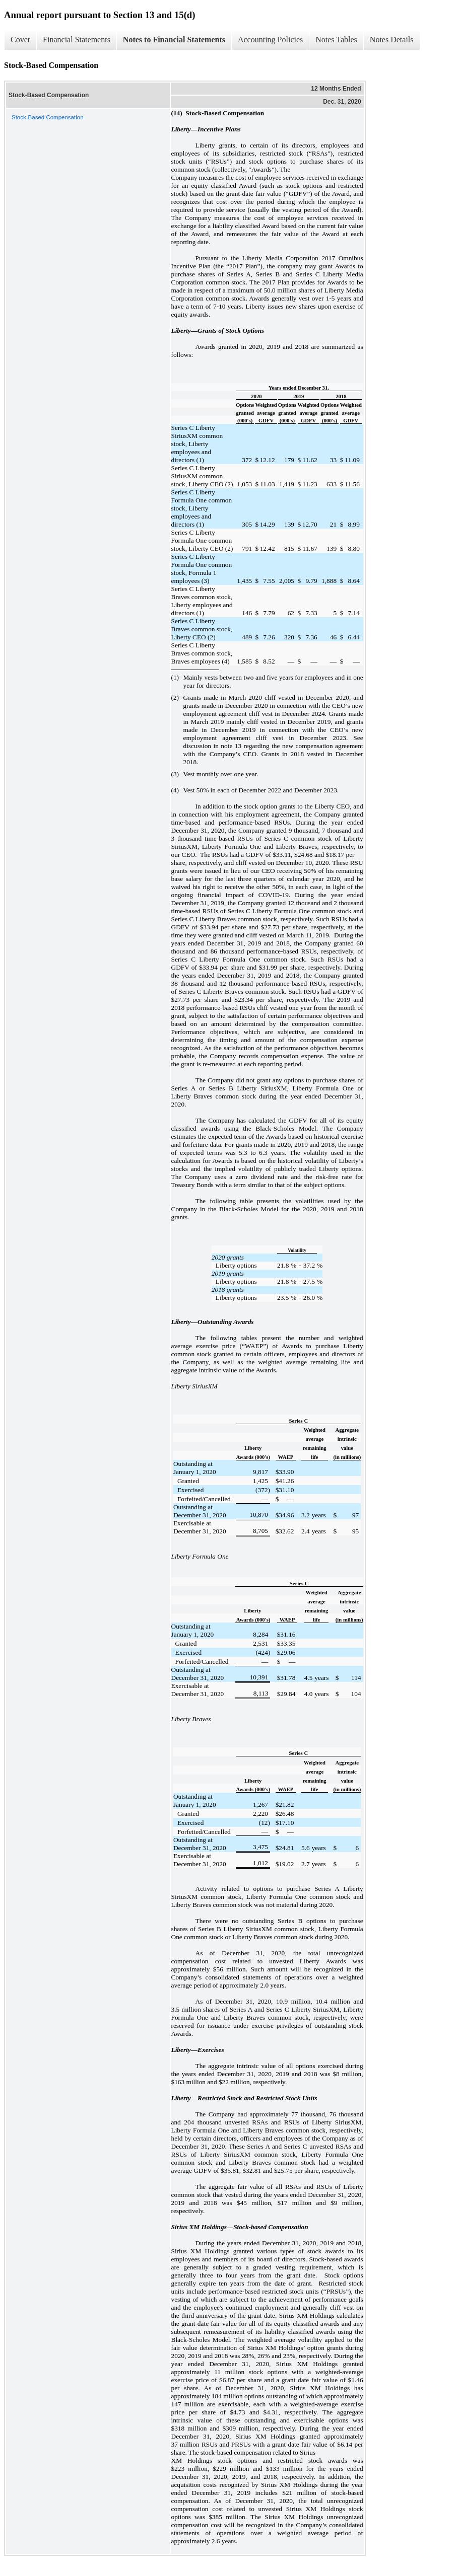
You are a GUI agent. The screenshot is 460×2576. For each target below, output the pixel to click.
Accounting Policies (270, 39)
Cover (20, 39)
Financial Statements (76, 39)
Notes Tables (336, 39)
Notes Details (392, 39)
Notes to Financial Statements (174, 39)
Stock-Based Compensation (48, 117)
